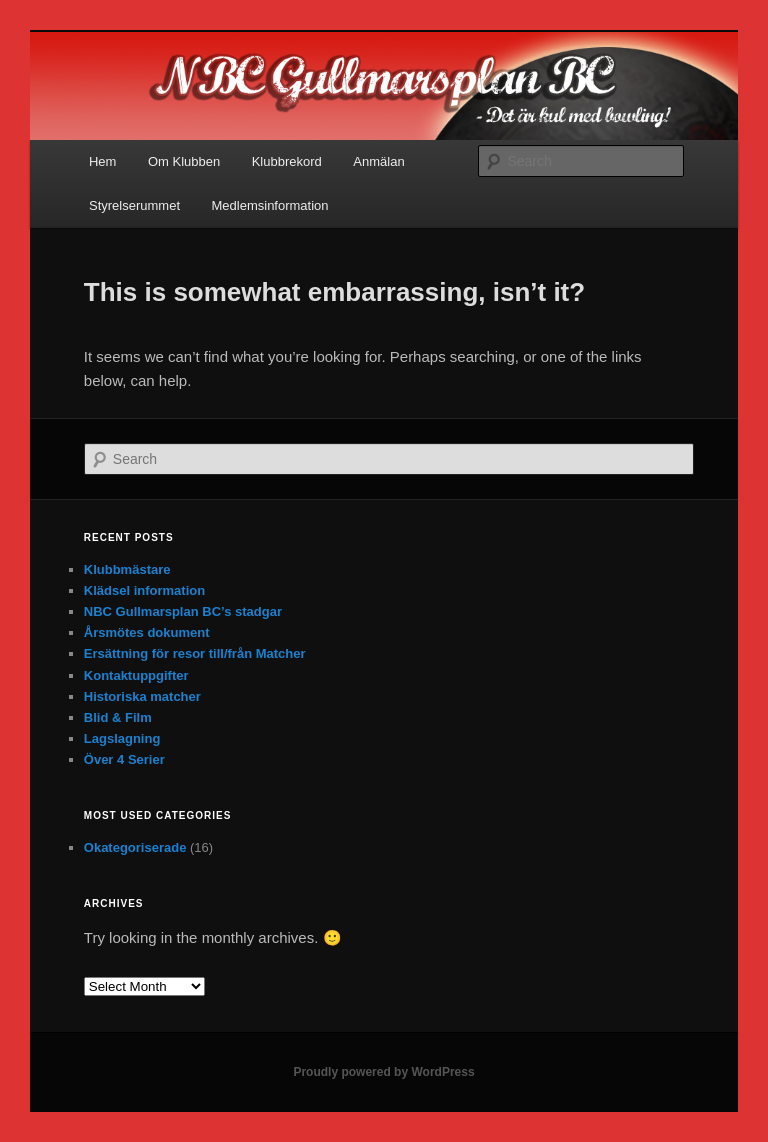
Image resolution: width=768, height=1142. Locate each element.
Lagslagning (122, 738)
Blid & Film (118, 717)
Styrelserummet (134, 205)
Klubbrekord (287, 161)
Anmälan (378, 161)
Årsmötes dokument (147, 632)
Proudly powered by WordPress (383, 1072)
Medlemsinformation (270, 205)
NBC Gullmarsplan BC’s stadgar (183, 611)
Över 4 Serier (124, 759)
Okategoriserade (135, 847)
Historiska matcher (142, 696)
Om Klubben (184, 161)
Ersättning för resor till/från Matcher (195, 653)
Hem (102, 161)
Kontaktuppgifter (136, 675)
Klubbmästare (127, 569)
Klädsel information (144, 590)
